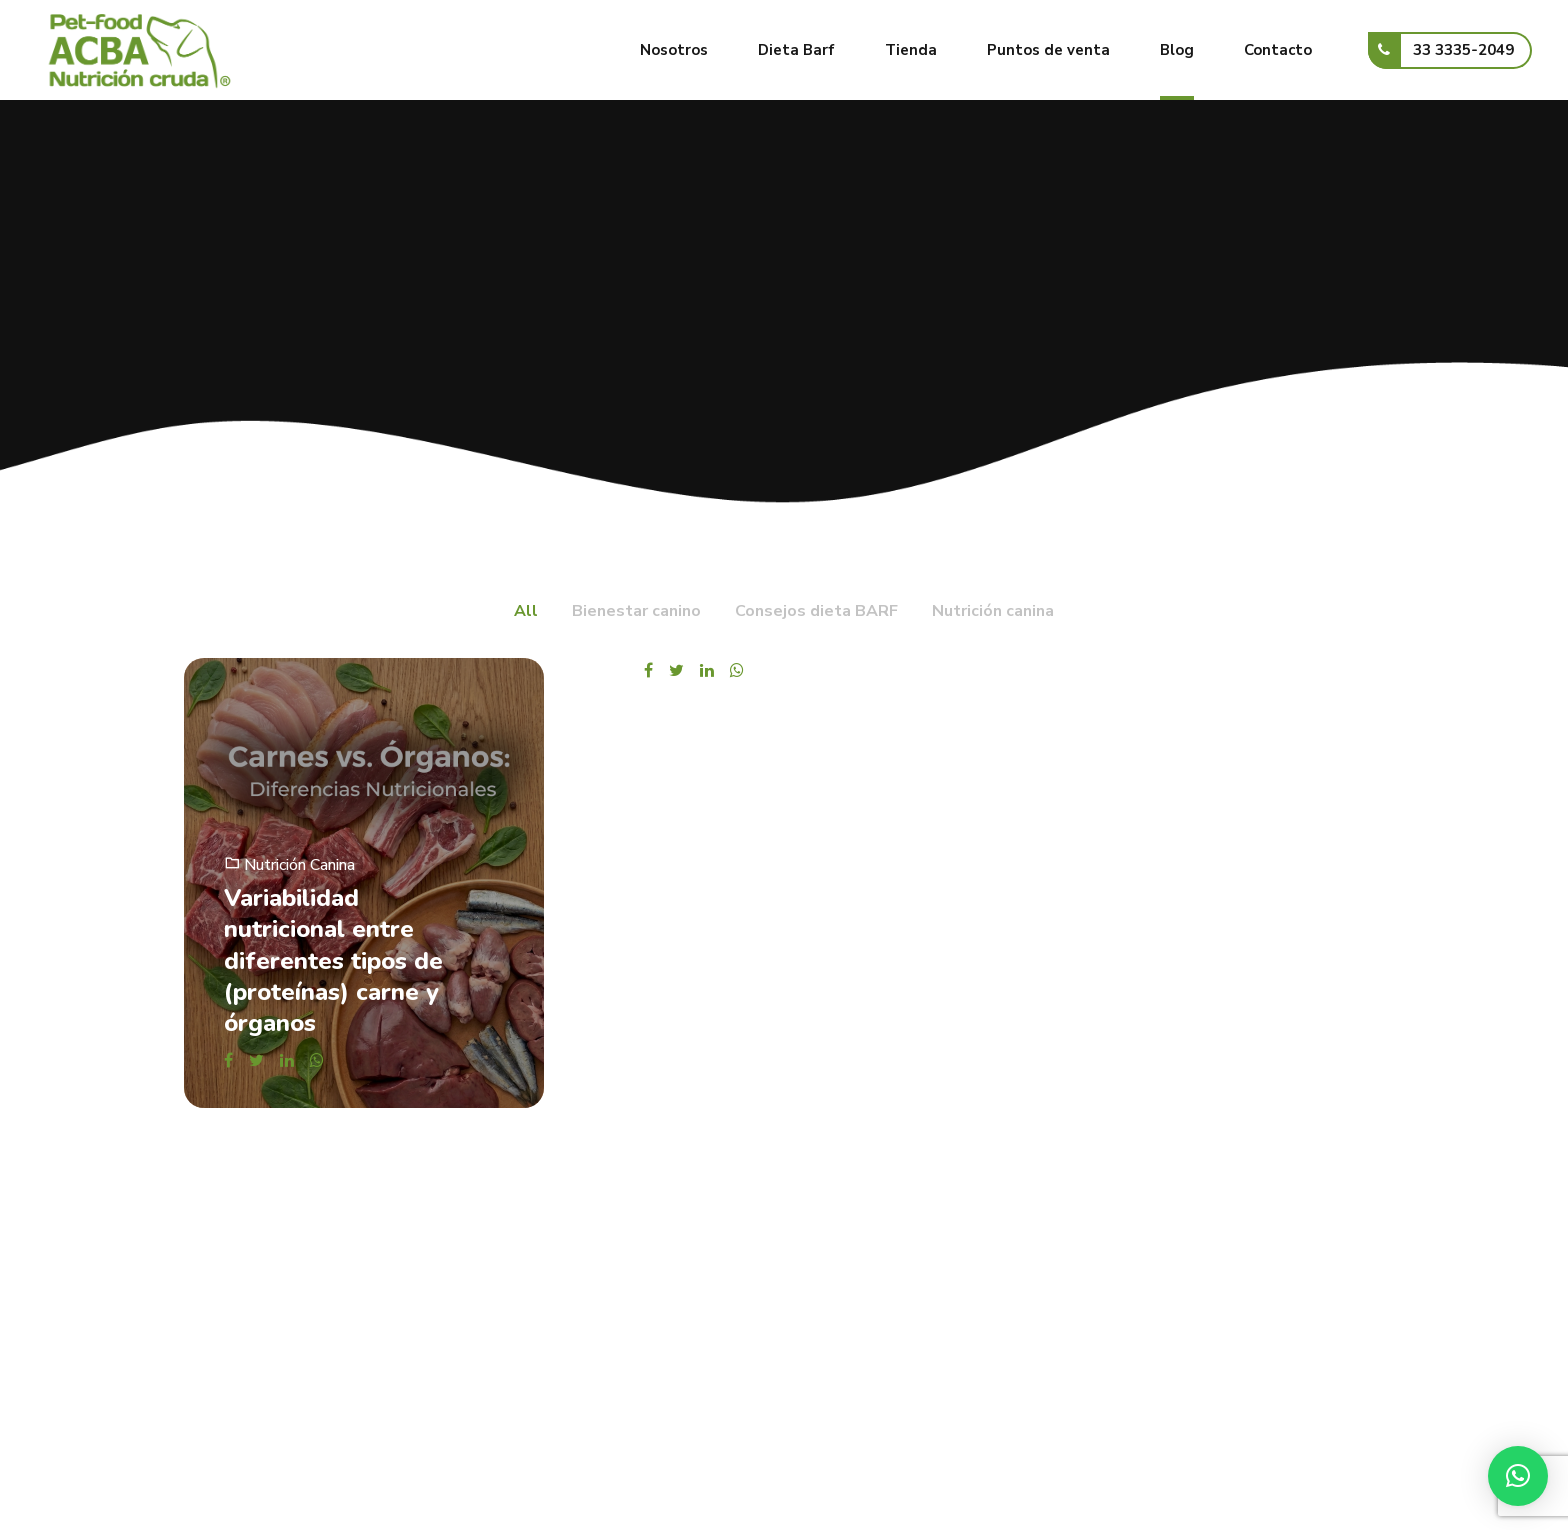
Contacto (1278, 50)
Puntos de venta (1048, 50)
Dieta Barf (796, 50)
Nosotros (674, 50)
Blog (1177, 50)
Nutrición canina (299, 865)
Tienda (911, 50)
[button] (1518, 1476)
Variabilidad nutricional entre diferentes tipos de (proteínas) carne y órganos (333, 960)
